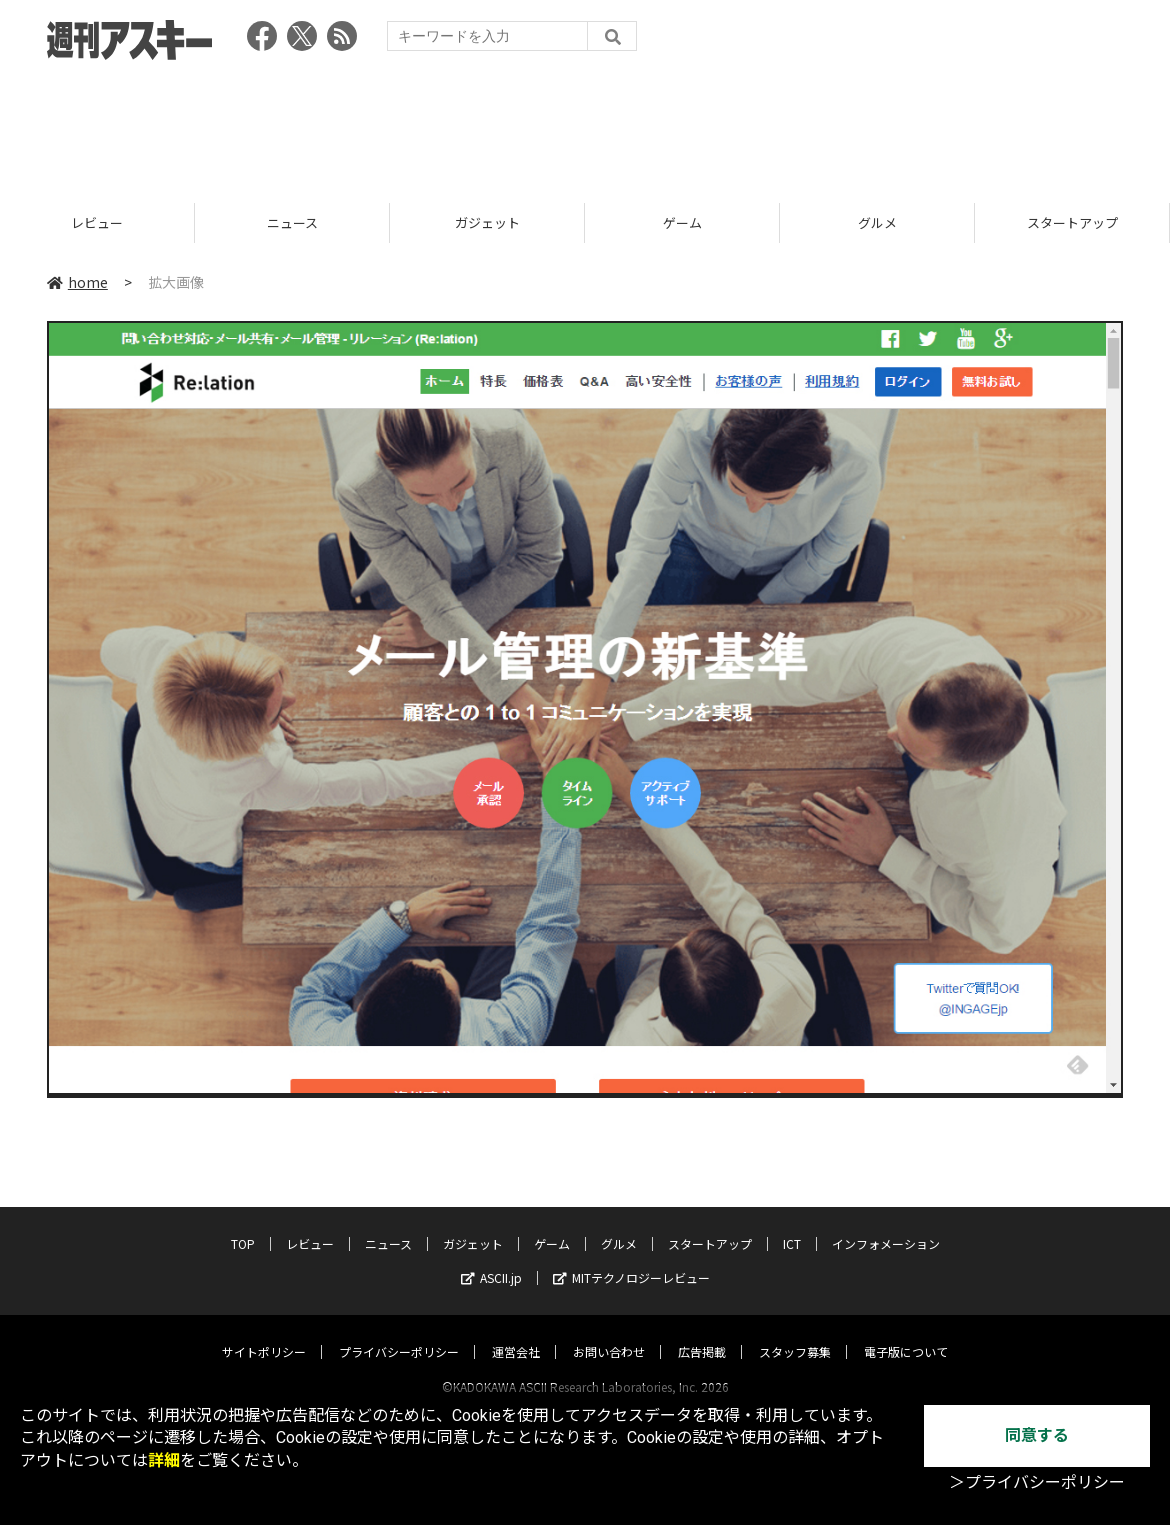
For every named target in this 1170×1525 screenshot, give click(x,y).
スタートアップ (710, 1224)
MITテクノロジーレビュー (631, 1258)
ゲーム (804, 222)
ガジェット (609, 222)
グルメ (999, 222)
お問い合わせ (609, 1332)
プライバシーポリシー (399, 1332)
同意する (1037, 1435)
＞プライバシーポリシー (1037, 1482)
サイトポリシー (264, 1332)
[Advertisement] (585, 125)
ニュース (414, 222)
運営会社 (516, 1332)
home (77, 282)
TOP (243, 1224)
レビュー (220, 222)
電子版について (906, 1332)
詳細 (164, 1460)
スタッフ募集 (795, 1332)
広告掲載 (702, 1332)
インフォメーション (886, 1224)
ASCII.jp (491, 1258)
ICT (792, 1224)
